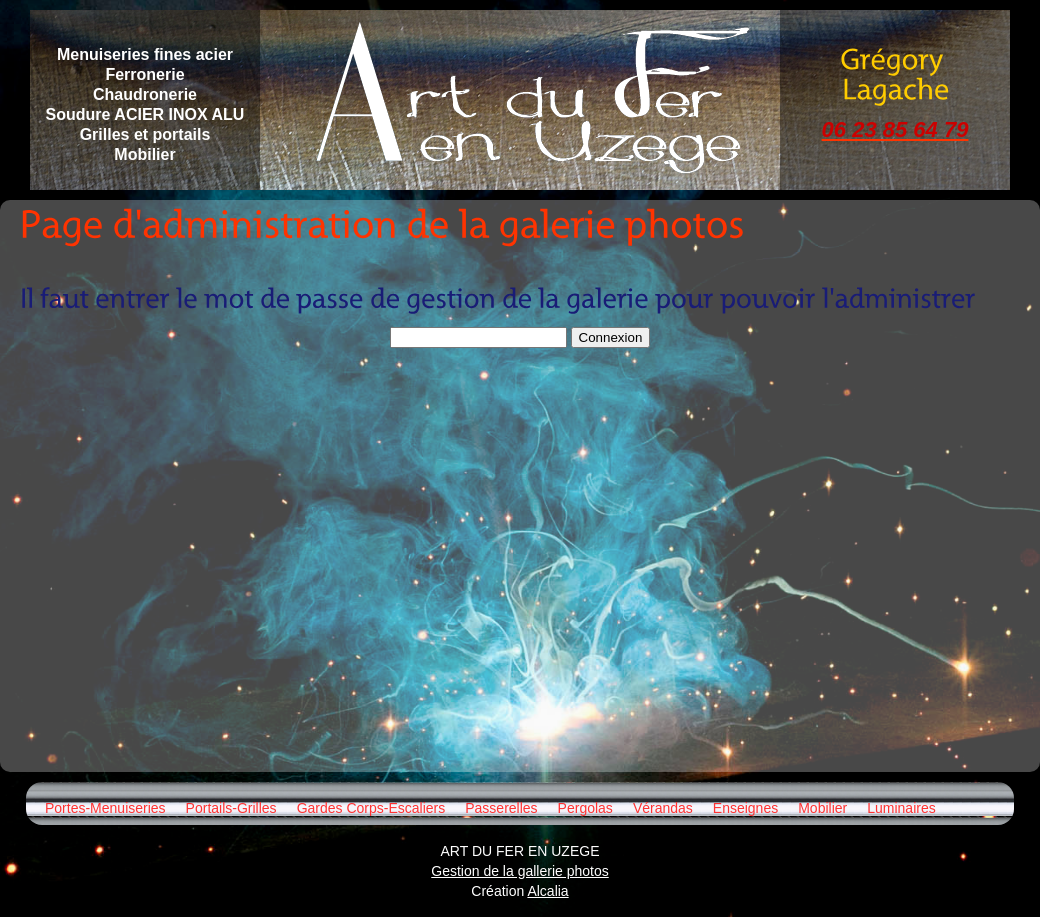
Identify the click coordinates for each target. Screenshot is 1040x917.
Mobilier (822, 808)
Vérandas (663, 808)
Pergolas (585, 808)
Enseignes (745, 808)
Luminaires (901, 808)
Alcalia (547, 891)
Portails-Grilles (231, 808)
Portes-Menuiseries (105, 808)
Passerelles (501, 808)
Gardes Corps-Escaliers (371, 808)
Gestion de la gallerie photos (519, 871)
